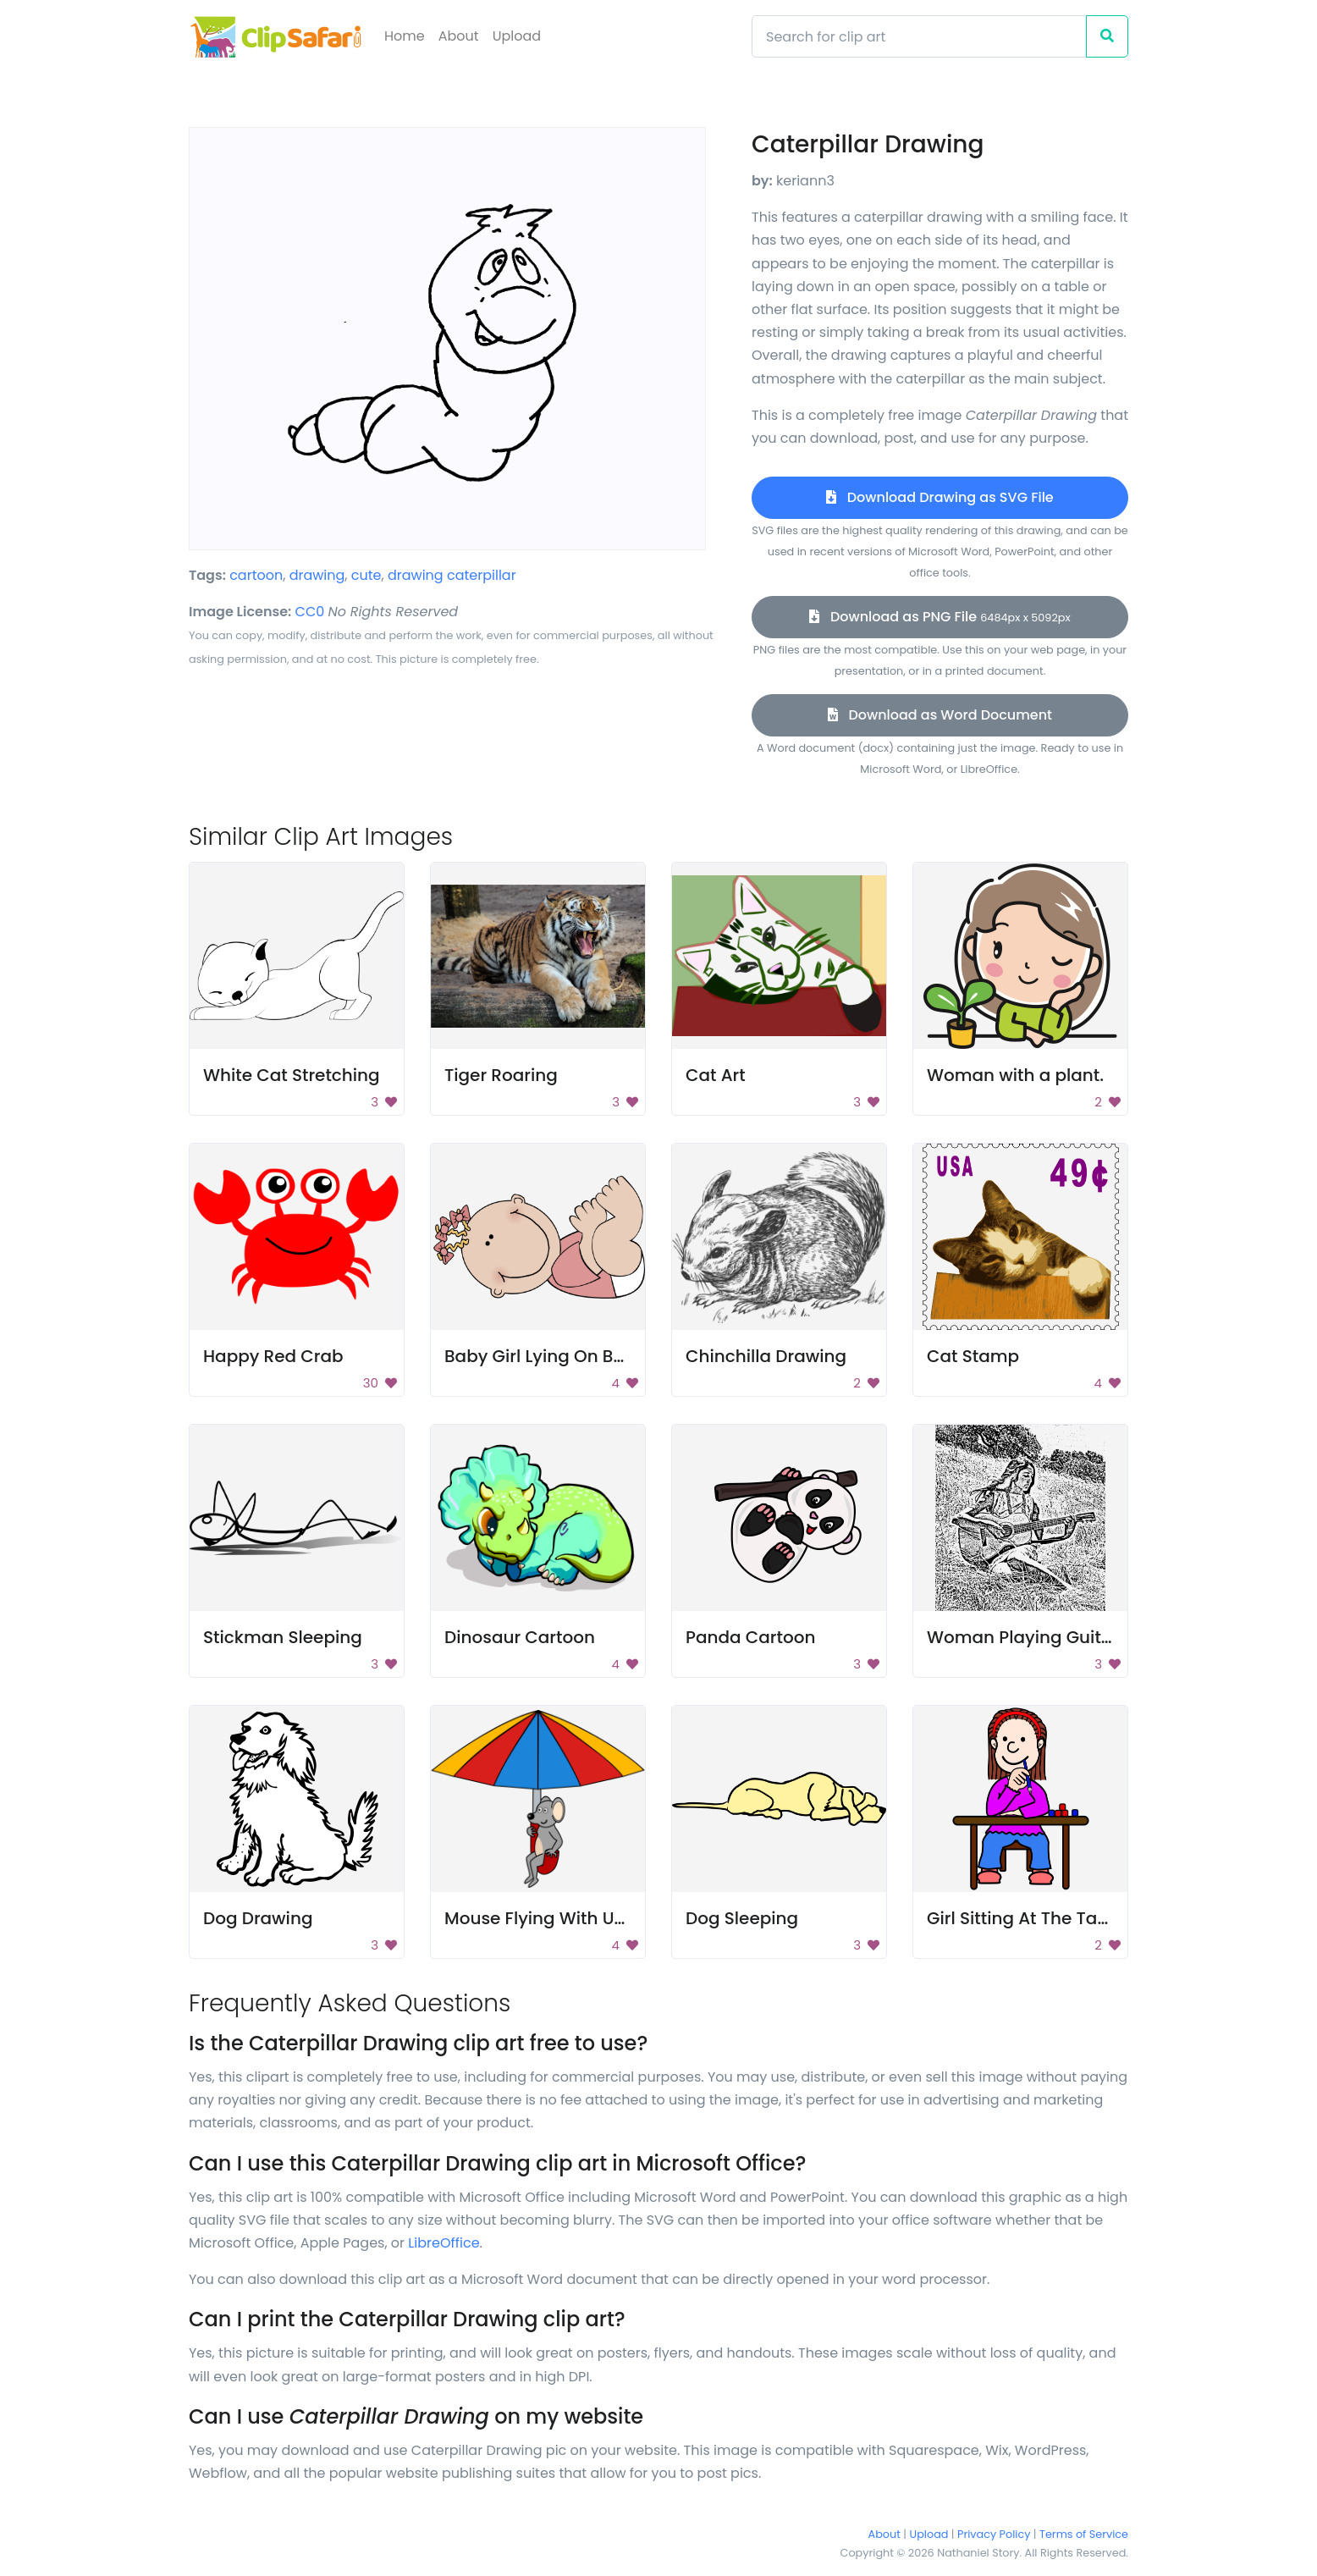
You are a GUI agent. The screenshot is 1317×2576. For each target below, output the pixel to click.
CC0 (310, 611)
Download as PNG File (939, 616)
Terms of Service (1083, 2534)
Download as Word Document (940, 715)
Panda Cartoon (750, 1637)
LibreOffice (443, 2243)
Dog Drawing (257, 1918)
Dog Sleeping (742, 1918)
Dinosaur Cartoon (519, 1637)
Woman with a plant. (1015, 1075)
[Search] (919, 36)
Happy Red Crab (273, 1356)
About (458, 36)
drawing (317, 575)
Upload (517, 36)
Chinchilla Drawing (766, 1356)
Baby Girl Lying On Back (544, 1356)
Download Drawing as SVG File (939, 497)
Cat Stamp (973, 1356)
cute (366, 575)
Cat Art (716, 1075)
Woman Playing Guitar (1023, 1637)
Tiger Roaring (501, 1075)
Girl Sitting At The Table (1025, 1918)
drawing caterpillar (452, 575)
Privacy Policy (993, 2534)
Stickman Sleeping (282, 1637)
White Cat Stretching (291, 1075)
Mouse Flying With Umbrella (562, 1918)
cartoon (256, 575)
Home (404, 36)
